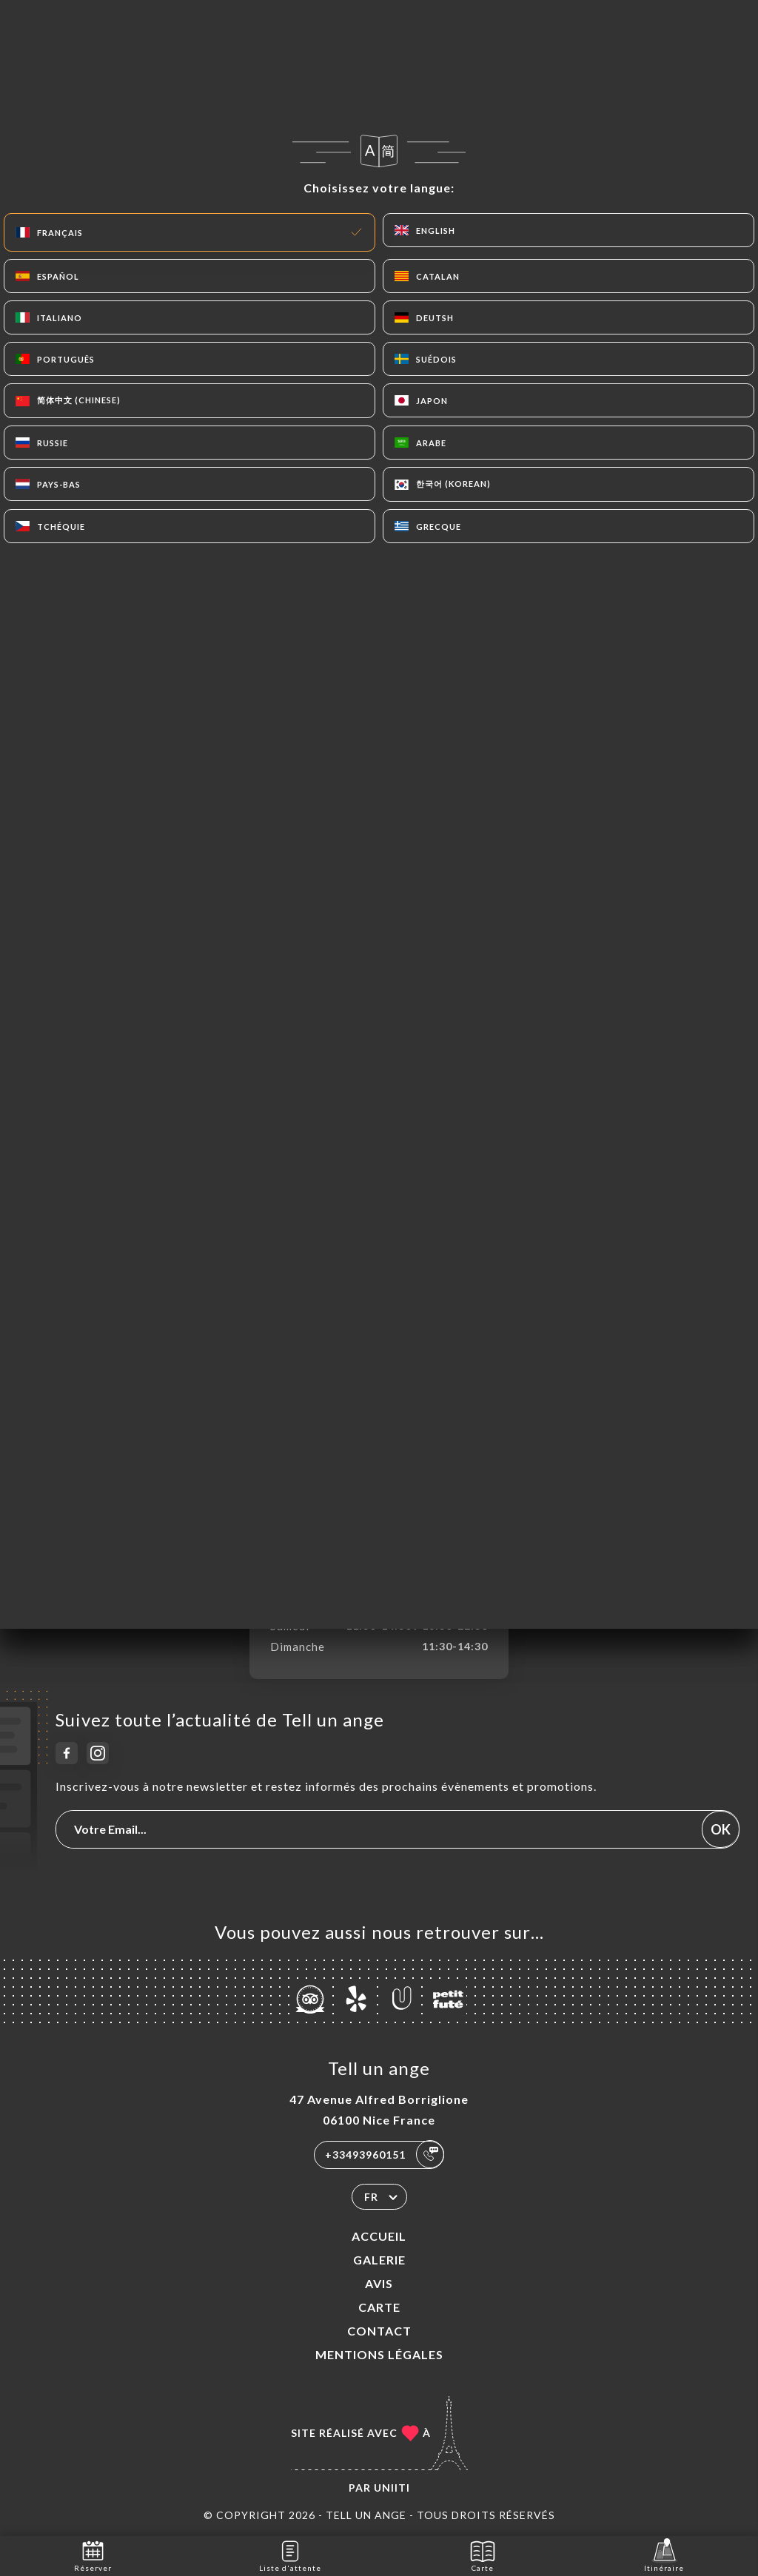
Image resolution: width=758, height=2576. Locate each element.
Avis (379, 2283)
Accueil (379, 2236)
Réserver (93, 2555)
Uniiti (392, 2487)
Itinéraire (664, 2555)
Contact (379, 2331)
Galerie (379, 2260)
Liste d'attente (290, 2555)
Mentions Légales (379, 2354)
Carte (379, 2307)
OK (721, 1829)
